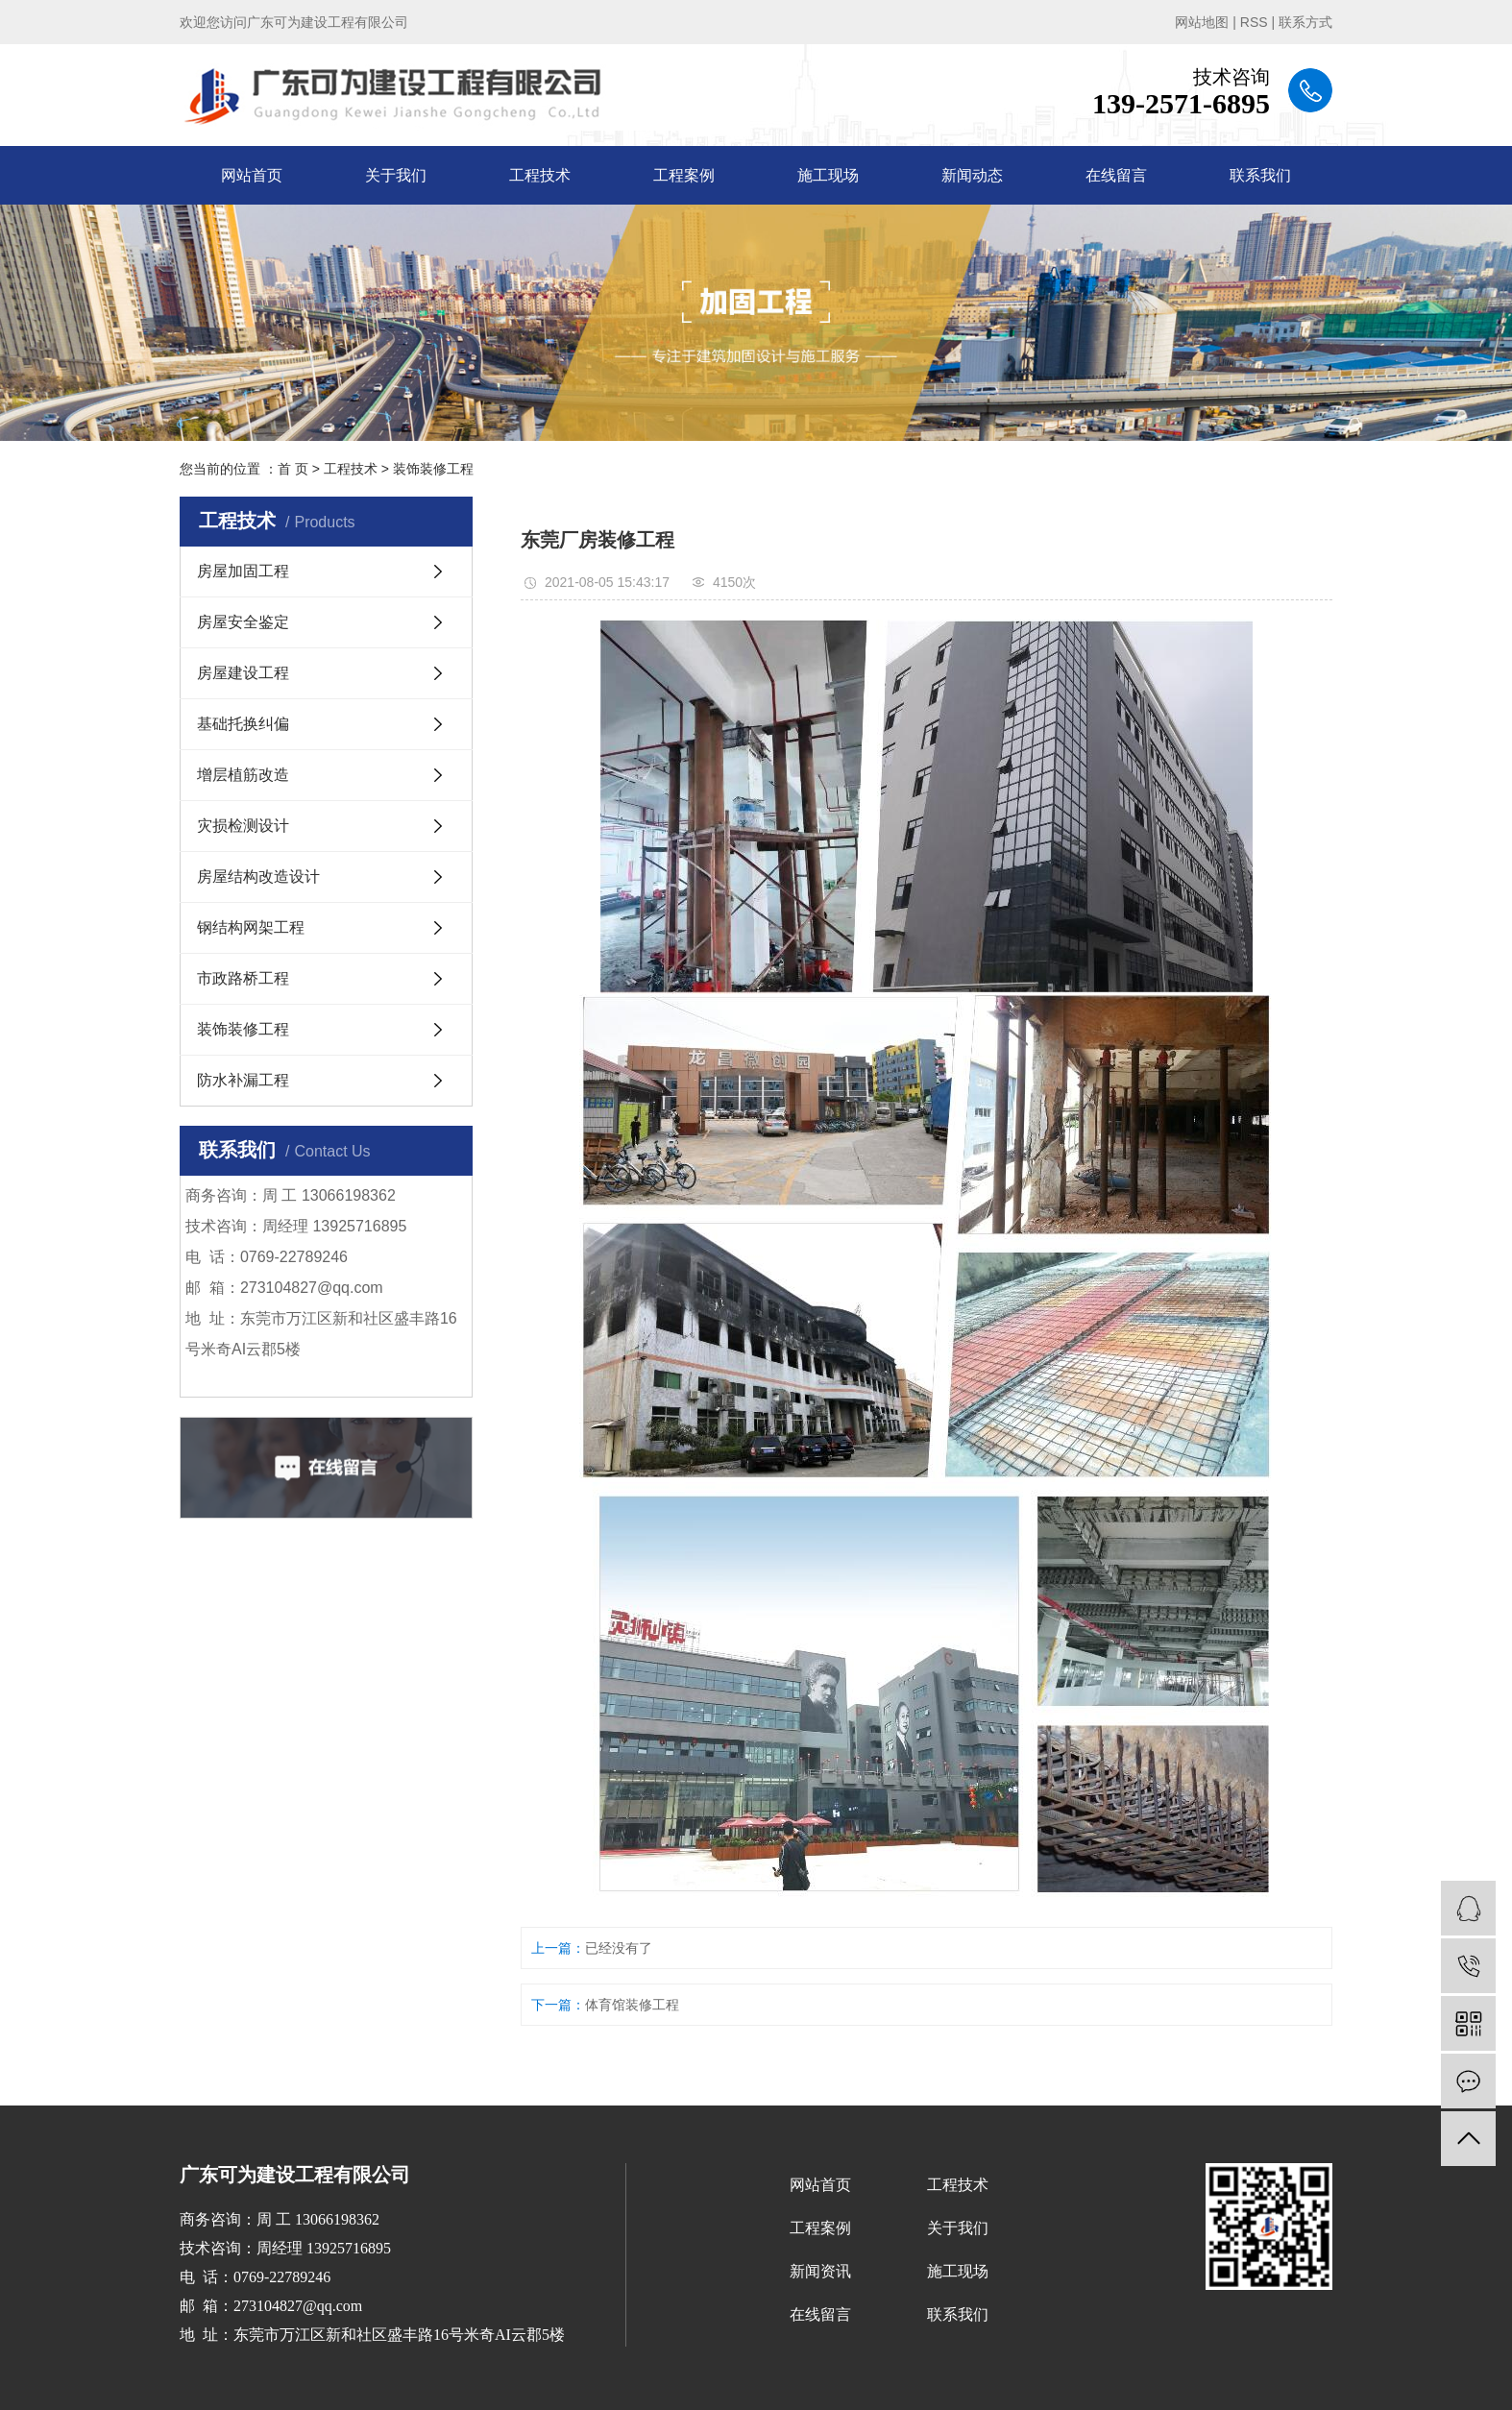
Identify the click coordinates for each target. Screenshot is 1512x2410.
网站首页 (251, 175)
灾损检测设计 (243, 825)
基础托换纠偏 (243, 724)
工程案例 (684, 175)
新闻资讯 (820, 2271)
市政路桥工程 (243, 978)
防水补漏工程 (243, 1080)
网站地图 (1202, 22)
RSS (1254, 22)
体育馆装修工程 (632, 2004)
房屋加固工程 (243, 571)
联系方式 (1305, 22)
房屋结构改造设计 (258, 876)
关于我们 (396, 175)
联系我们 (1260, 175)
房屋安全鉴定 (243, 622)
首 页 (293, 468)
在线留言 (1116, 175)
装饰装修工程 (433, 468)
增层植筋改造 (243, 775)
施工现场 (828, 175)
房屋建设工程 (243, 673)
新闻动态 (972, 175)
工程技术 (540, 175)
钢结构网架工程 (251, 927)
